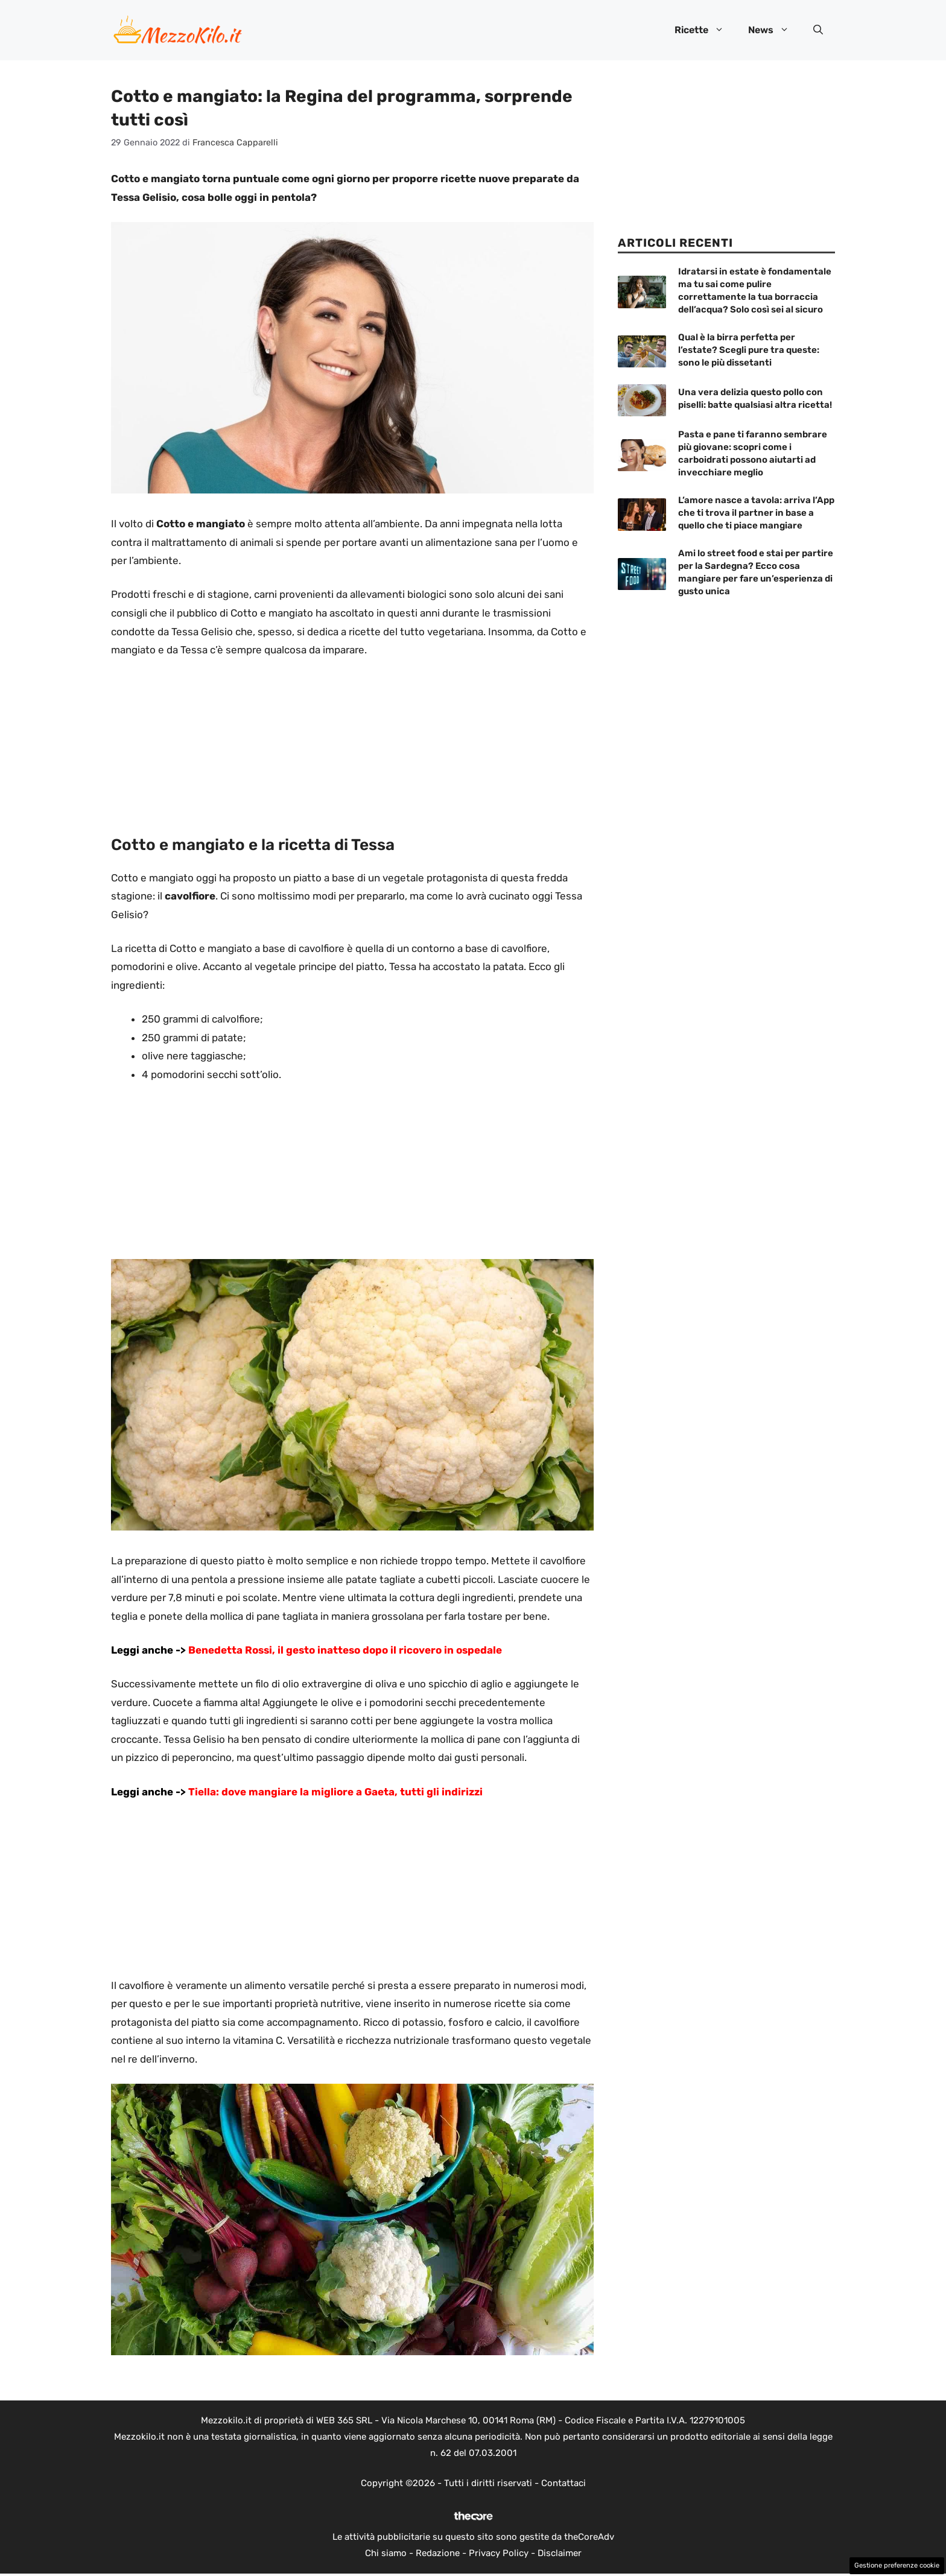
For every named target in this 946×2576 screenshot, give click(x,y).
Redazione (438, 2553)
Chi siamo (386, 2553)
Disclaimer (560, 2553)
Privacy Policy (499, 2553)
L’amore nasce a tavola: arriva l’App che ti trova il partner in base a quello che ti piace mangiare (756, 513)
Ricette (705, 30)
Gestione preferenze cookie (896, 2565)
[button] (818, 30)
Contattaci (563, 2483)
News (774, 30)
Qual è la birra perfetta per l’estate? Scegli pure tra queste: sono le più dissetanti (748, 350)
